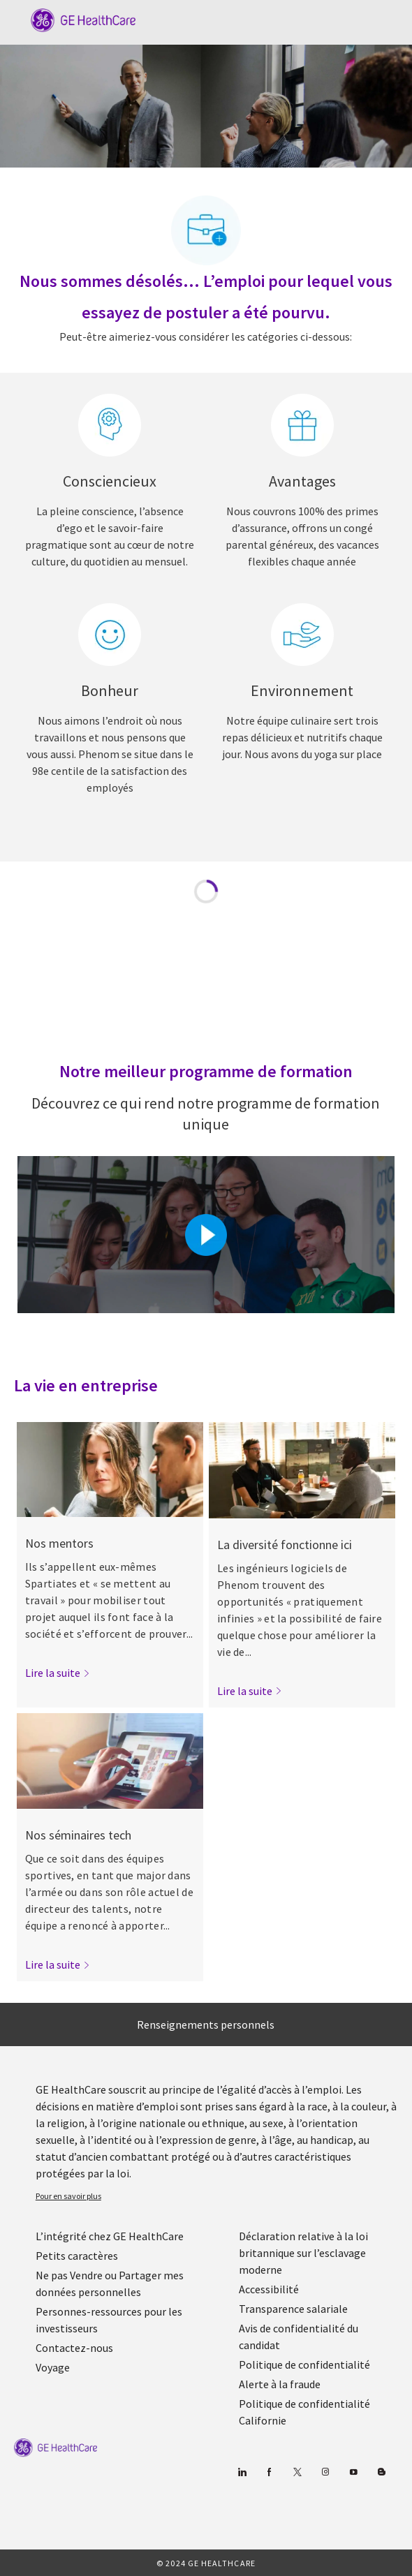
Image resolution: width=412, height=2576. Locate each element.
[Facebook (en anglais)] (269, 2472)
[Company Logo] (76, 19)
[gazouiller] (297, 2472)
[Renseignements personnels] (205, 2024)
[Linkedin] (241, 2472)
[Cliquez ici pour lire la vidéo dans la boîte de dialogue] (206, 1235)
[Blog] (325, 2472)
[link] (57, 1672)
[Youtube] (353, 2472)
